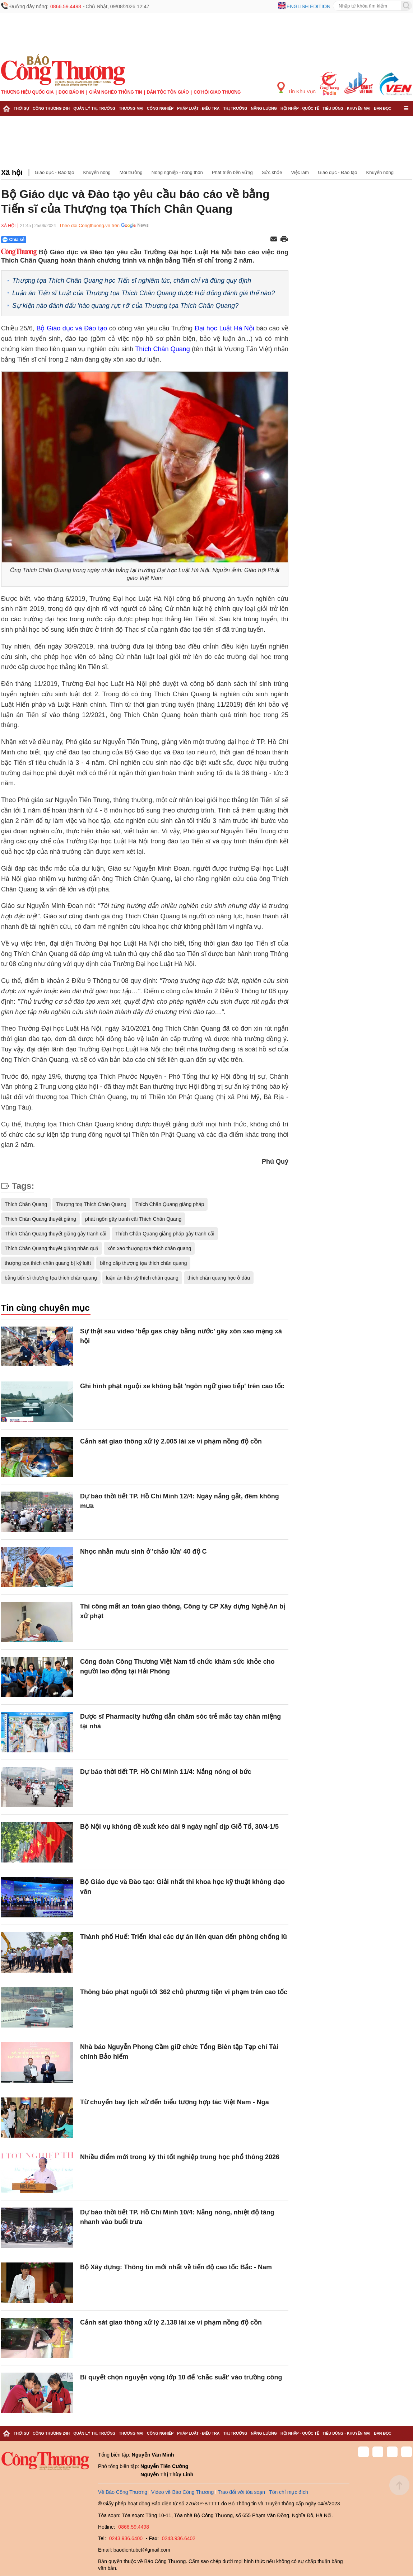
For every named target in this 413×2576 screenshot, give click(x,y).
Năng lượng (264, 108)
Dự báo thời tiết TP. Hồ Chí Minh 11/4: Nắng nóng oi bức (165, 1771)
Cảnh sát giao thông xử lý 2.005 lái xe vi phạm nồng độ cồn (171, 1441)
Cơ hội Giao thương (217, 92)
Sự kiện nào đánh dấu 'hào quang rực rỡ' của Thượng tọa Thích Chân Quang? (125, 305)
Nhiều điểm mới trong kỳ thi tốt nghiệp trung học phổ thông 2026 (179, 2157)
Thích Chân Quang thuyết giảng (40, 1219)
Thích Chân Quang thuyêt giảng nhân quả (51, 1248)
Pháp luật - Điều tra (198, 108)
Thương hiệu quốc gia (27, 92)
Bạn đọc (382, 108)
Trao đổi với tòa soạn (241, 2492)
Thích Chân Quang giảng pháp (169, 1204)
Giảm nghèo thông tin (115, 92)
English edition (308, 6)
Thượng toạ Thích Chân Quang (91, 1204)
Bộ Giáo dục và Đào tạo (71, 328)
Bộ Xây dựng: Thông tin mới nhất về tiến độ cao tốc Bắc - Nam (176, 2267)
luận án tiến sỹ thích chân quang (142, 1278)
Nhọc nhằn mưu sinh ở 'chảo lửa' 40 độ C (143, 1551)
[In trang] (284, 240)
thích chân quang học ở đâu (218, 1278)
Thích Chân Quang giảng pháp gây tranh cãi (164, 1234)
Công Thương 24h (51, 108)
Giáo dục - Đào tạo (54, 172)
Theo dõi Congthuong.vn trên (89, 225)
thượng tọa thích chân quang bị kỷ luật (48, 1263)
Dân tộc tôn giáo (168, 92)
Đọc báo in (71, 92)
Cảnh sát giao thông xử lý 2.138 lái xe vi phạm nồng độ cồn (171, 2322)
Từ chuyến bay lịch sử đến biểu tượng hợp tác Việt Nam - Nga (174, 2102)
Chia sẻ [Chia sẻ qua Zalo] (13, 239)
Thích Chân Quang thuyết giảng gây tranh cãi (55, 1234)
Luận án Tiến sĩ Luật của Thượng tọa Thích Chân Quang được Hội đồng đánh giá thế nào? (143, 293)
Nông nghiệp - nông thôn (177, 172)
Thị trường (235, 108)
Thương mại (131, 108)
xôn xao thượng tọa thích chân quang (149, 1248)
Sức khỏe (272, 172)
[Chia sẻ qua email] (273, 239)
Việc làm (300, 172)
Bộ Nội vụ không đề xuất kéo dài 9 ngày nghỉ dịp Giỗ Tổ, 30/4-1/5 (179, 1826)
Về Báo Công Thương (122, 2492)
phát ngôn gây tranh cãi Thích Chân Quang (133, 1219)
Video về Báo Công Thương (182, 2492)
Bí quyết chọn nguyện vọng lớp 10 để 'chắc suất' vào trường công (181, 2377)
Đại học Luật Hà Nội (224, 328)
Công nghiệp (160, 108)
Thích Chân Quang (162, 349)
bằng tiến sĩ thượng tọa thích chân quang (51, 1278)
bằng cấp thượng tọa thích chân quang (143, 1263)
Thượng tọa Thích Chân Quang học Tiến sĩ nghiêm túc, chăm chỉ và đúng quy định (131, 280)
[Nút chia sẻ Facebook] (57, 239)
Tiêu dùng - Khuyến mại (346, 108)
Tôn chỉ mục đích (288, 2492)
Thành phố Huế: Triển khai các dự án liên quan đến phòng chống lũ (183, 1936)
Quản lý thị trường (94, 108)
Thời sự (21, 108)
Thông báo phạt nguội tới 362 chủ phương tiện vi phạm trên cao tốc (183, 1992)
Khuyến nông (96, 172)
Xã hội (12, 172)
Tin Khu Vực (296, 88)
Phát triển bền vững (232, 172)
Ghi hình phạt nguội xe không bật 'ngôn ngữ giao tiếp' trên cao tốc (182, 1386)
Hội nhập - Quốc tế (299, 108)
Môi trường (131, 172)
